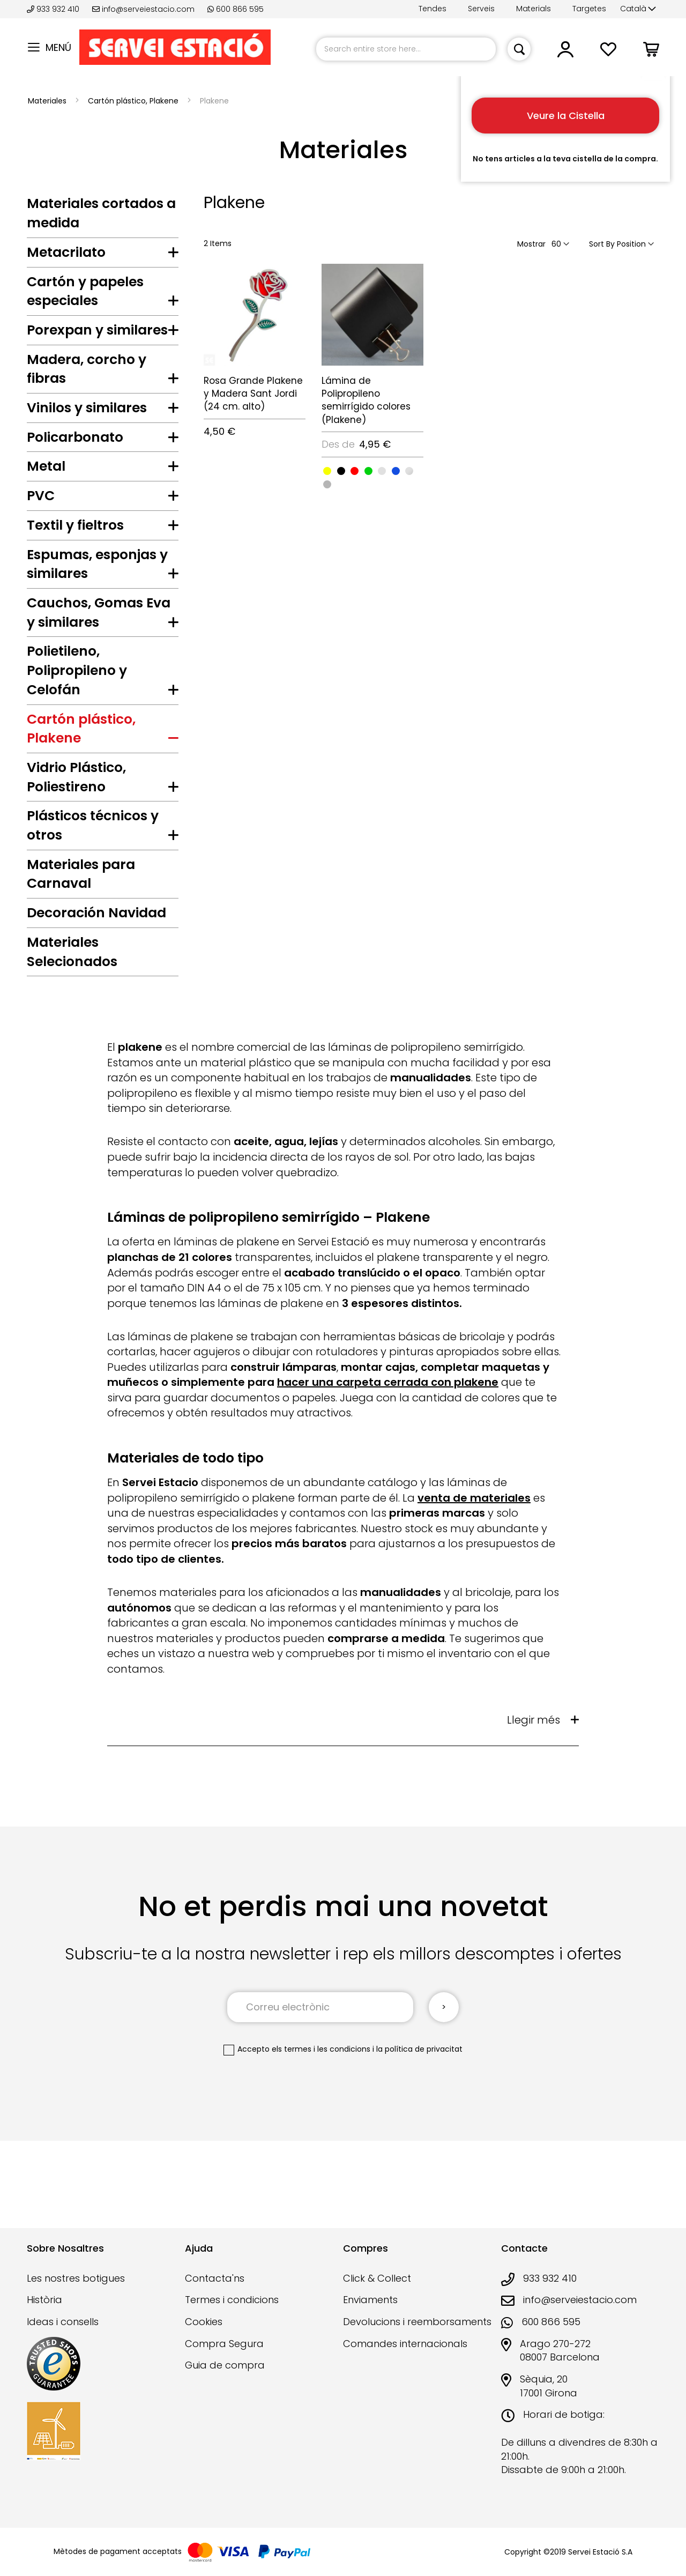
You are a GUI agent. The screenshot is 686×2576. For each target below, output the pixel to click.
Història (44, 2299)
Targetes (589, 8)
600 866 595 (235, 9)
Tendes (432, 8)
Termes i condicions (232, 2299)
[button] (638, 9)
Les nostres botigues (76, 2278)
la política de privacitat (419, 2111)
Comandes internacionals (405, 2343)
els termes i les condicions (321, 2111)
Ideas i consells (63, 2321)
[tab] (102, 255)
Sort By (602, 244)
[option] (327, 471)
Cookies (203, 2321)
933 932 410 (54, 9)
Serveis (481, 8)
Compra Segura (224, 2343)
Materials (533, 8)
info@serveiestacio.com (143, 9)
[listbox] (372, 477)
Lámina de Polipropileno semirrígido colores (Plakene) (366, 400)
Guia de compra (225, 2365)
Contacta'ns (214, 2278)
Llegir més (533, 1782)
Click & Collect (377, 2278)
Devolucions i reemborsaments (417, 2321)
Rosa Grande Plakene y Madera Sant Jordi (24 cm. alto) (253, 393)
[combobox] (406, 49)
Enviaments (370, 2299)
